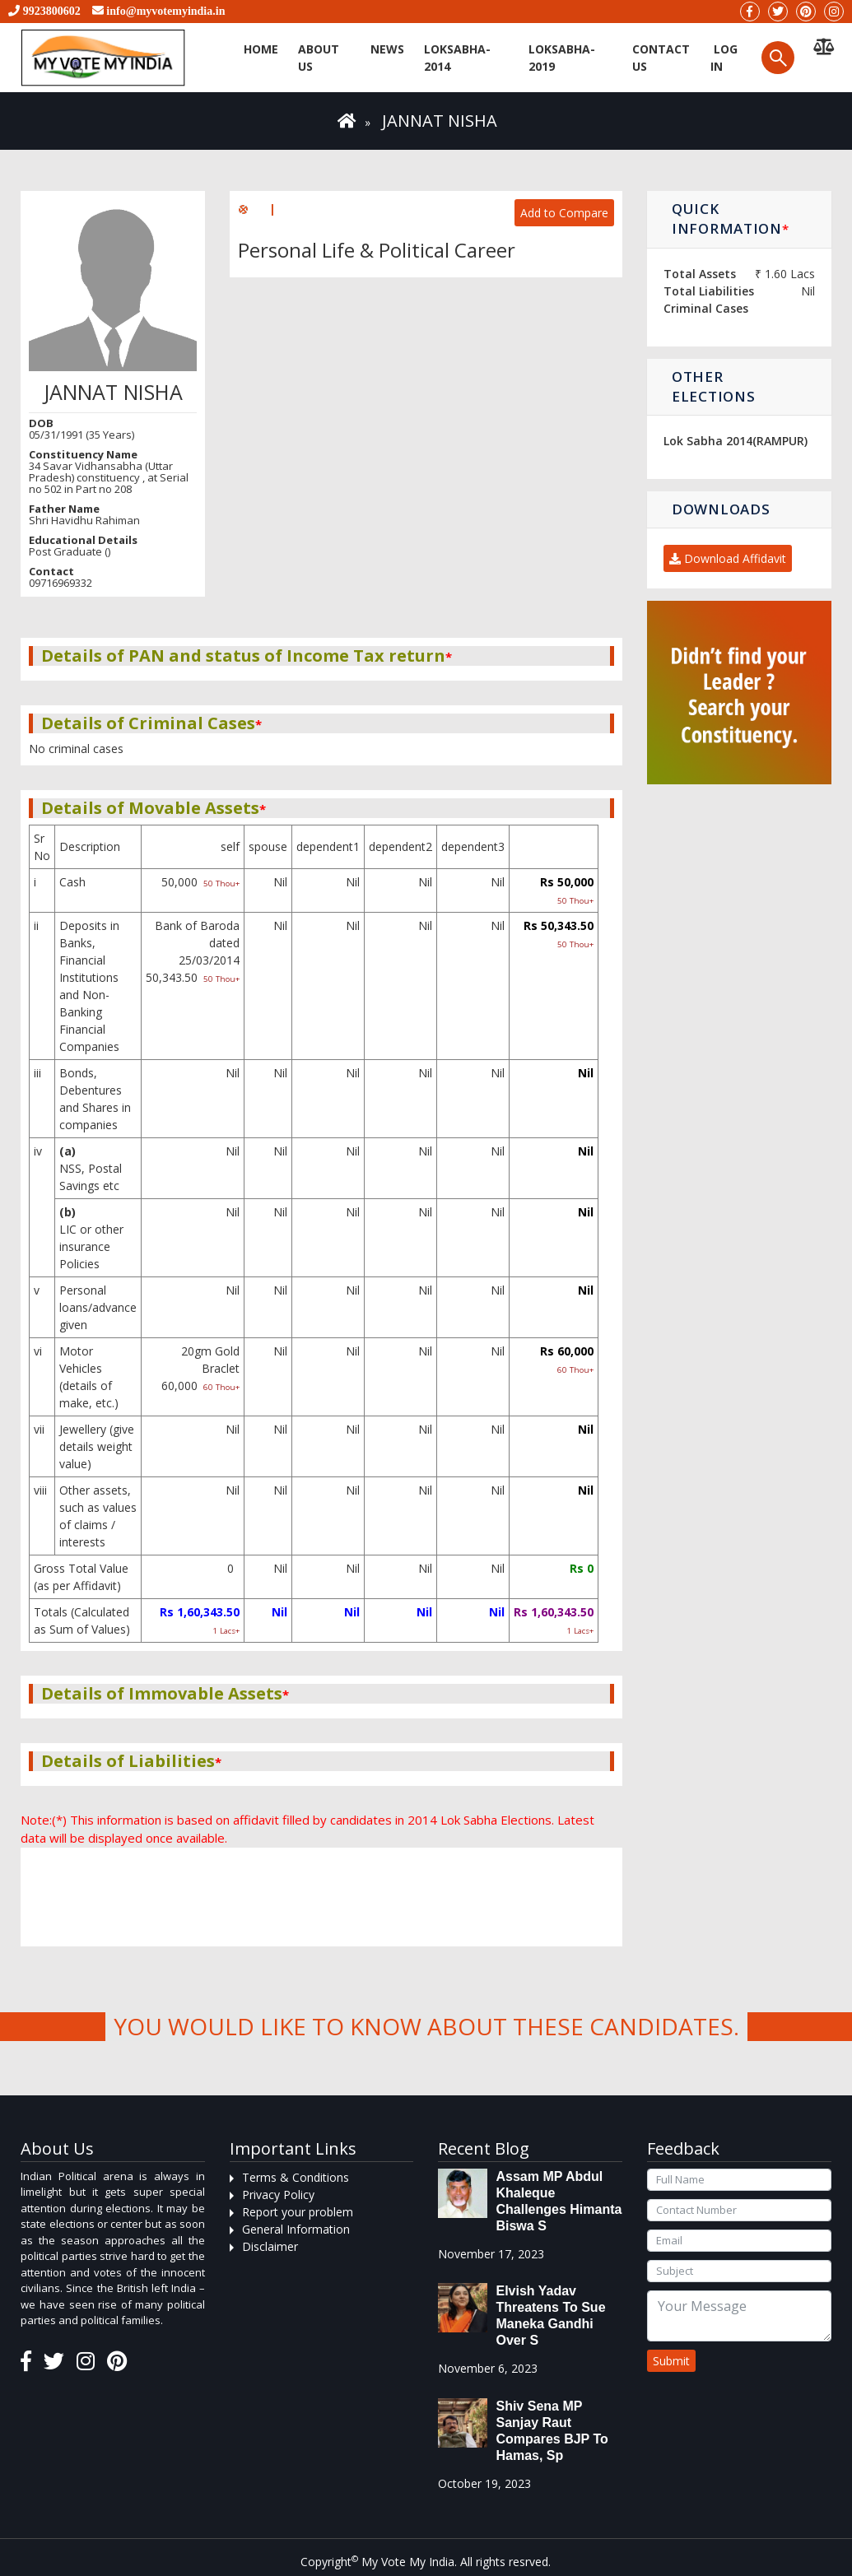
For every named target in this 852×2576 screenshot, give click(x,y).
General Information (296, 2229)
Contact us (661, 57)
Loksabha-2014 (457, 57)
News (387, 49)
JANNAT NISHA (439, 120)
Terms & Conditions (295, 2177)
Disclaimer (270, 2246)
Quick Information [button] (730, 218)
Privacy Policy (278, 2194)
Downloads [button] (721, 509)
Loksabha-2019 (561, 57)
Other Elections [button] (713, 386)
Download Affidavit (727, 558)
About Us (318, 57)
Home (261, 49)
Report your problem (297, 2212)
